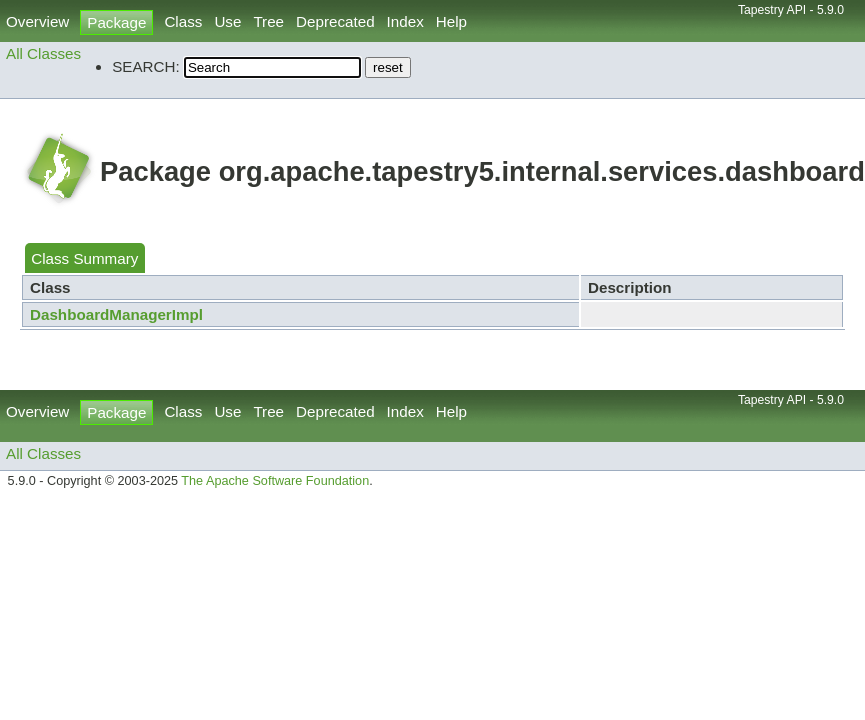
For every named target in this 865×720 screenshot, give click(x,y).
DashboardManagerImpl (116, 314)
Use (227, 21)
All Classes (43, 53)
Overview (37, 21)
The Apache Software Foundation (275, 481)
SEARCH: (146, 66)
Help (451, 21)
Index (405, 21)
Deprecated (335, 21)
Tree (268, 21)
